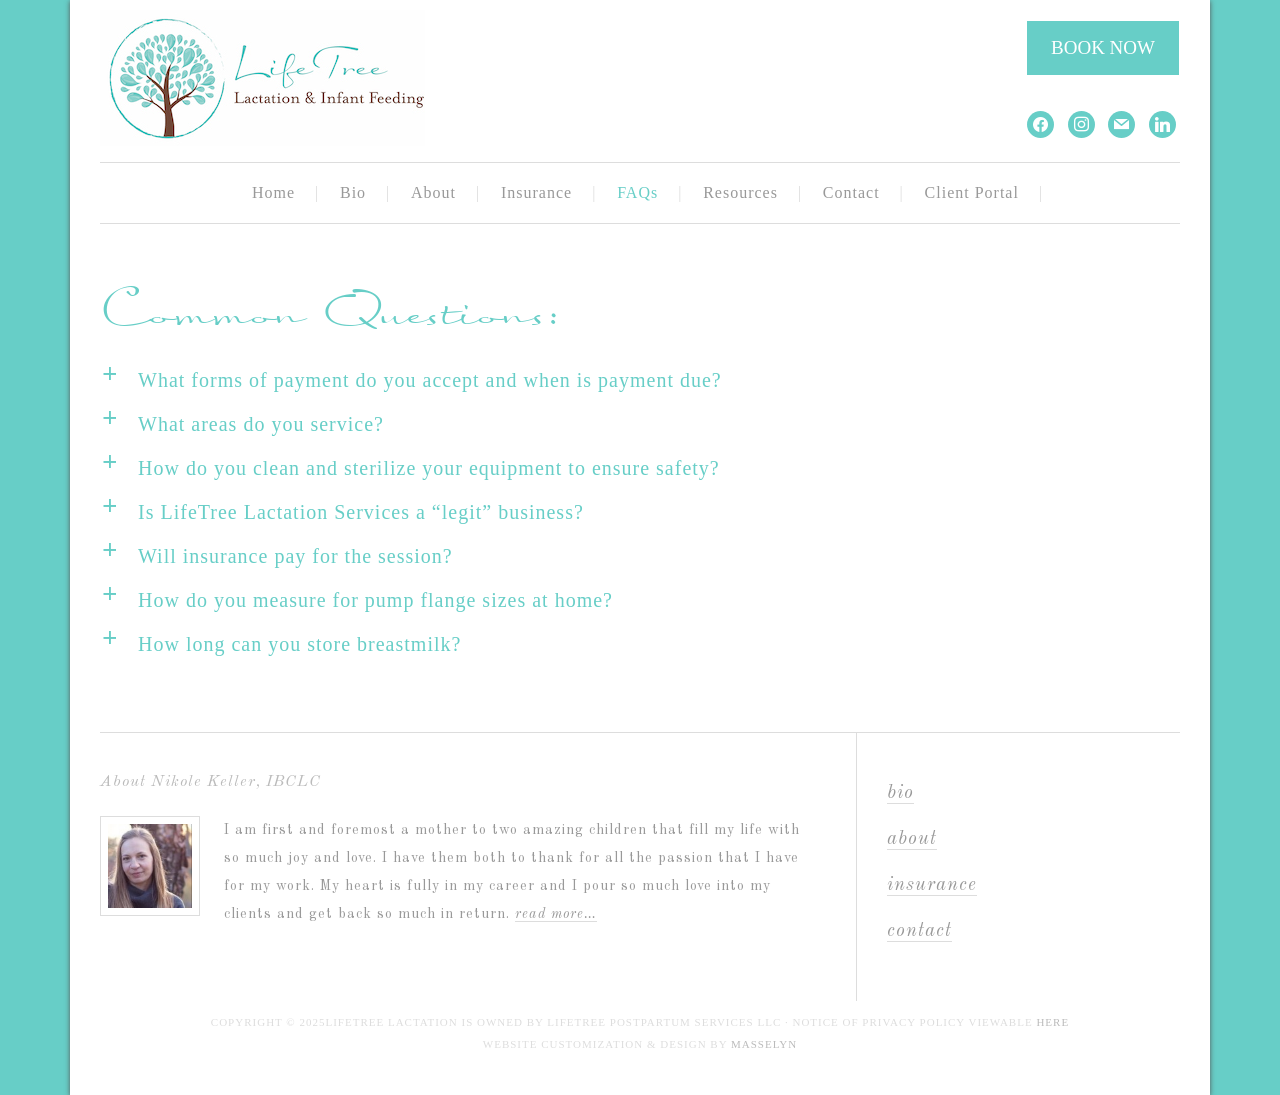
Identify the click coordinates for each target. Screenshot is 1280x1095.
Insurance (932, 885)
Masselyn (764, 1044)
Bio (900, 793)
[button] (640, 381)
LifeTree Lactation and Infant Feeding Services (290, 80)
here (1052, 1022)
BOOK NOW (1103, 47)
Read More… (556, 914)
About (912, 839)
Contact (919, 931)
